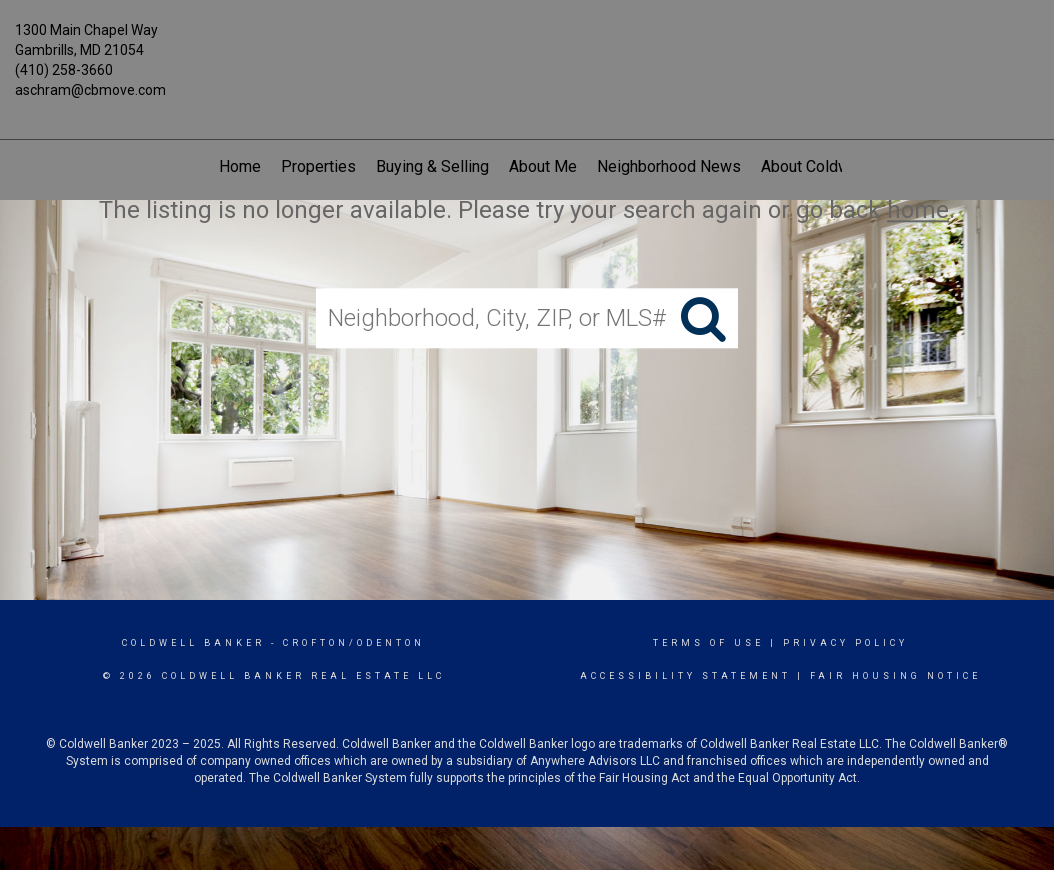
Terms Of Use (708, 643)
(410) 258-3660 (64, 70)
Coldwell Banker (193, 643)
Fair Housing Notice (895, 676)
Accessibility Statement (685, 676)
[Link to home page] (526, 42)
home (918, 210)
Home (240, 166)
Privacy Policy (845, 643)
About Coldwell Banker (840, 166)
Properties (318, 166)
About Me (543, 166)
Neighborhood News (669, 166)
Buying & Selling (432, 166)
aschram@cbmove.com (90, 90)
